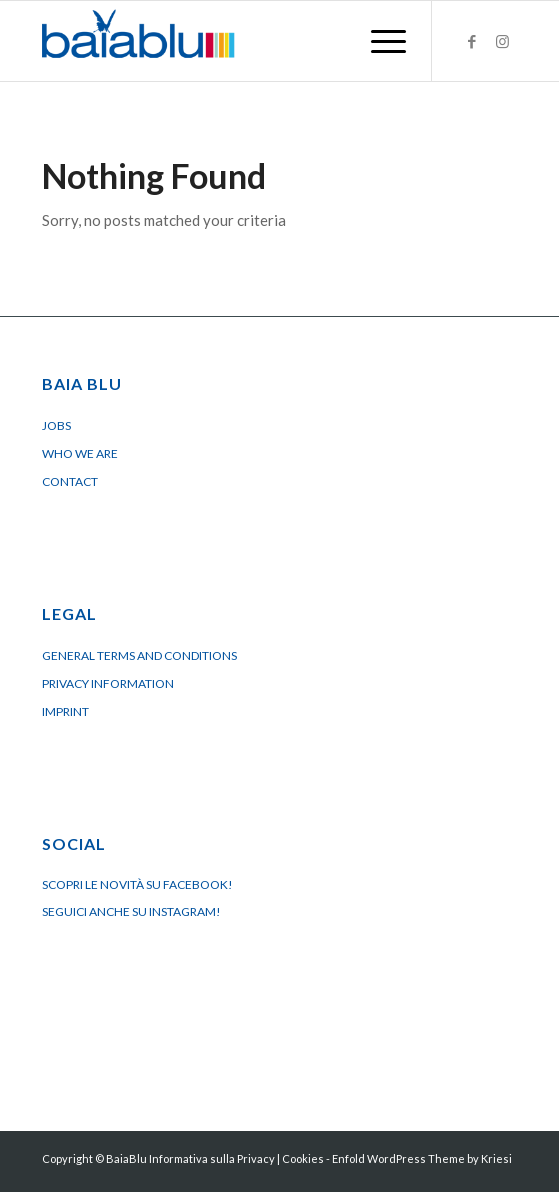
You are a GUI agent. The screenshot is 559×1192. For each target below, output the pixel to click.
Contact (70, 481)
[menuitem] (378, 41)
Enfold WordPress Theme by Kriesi (422, 1158)
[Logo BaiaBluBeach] (232, 41)
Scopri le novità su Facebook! (137, 884)
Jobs (56, 425)
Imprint (65, 711)
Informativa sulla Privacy (212, 1158)
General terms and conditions (139, 655)
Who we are (80, 453)
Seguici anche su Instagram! (131, 911)
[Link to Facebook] (472, 41)
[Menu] (378, 41)
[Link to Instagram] (502, 41)
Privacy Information (108, 683)
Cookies (303, 1158)
